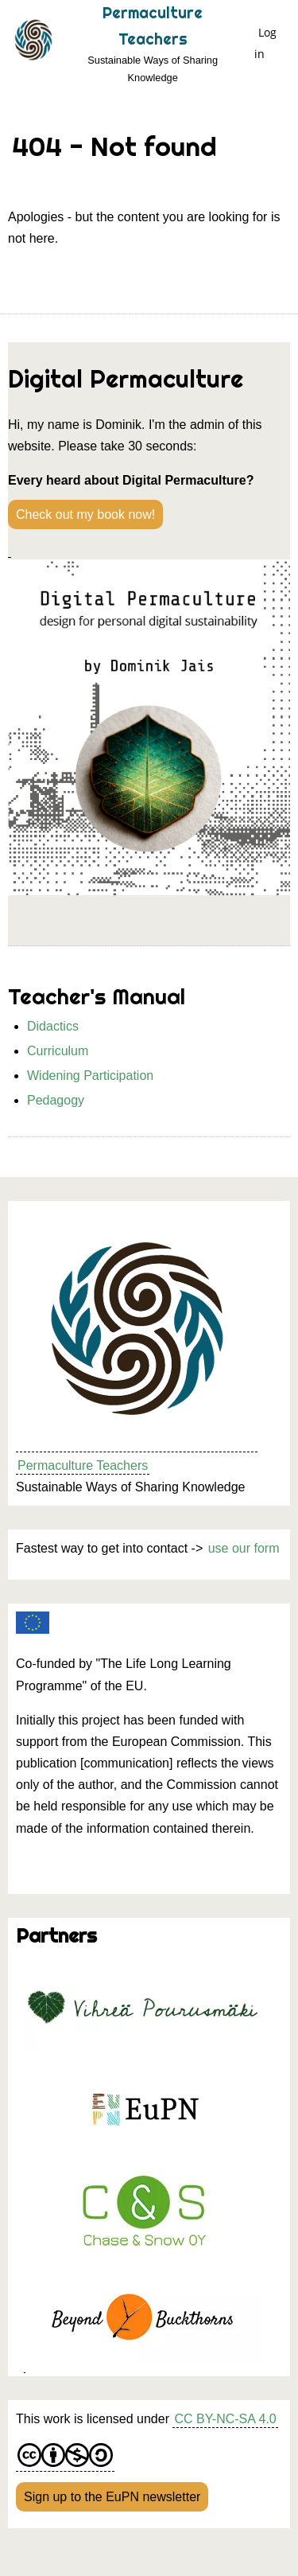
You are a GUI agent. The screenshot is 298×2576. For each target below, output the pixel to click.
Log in (265, 43)
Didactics (53, 1026)
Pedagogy (55, 1100)
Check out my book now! (85, 514)
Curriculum (57, 1051)
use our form (244, 1548)
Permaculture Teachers (82, 1465)
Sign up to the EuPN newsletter (112, 2497)
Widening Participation (90, 1075)
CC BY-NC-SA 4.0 (225, 2419)
